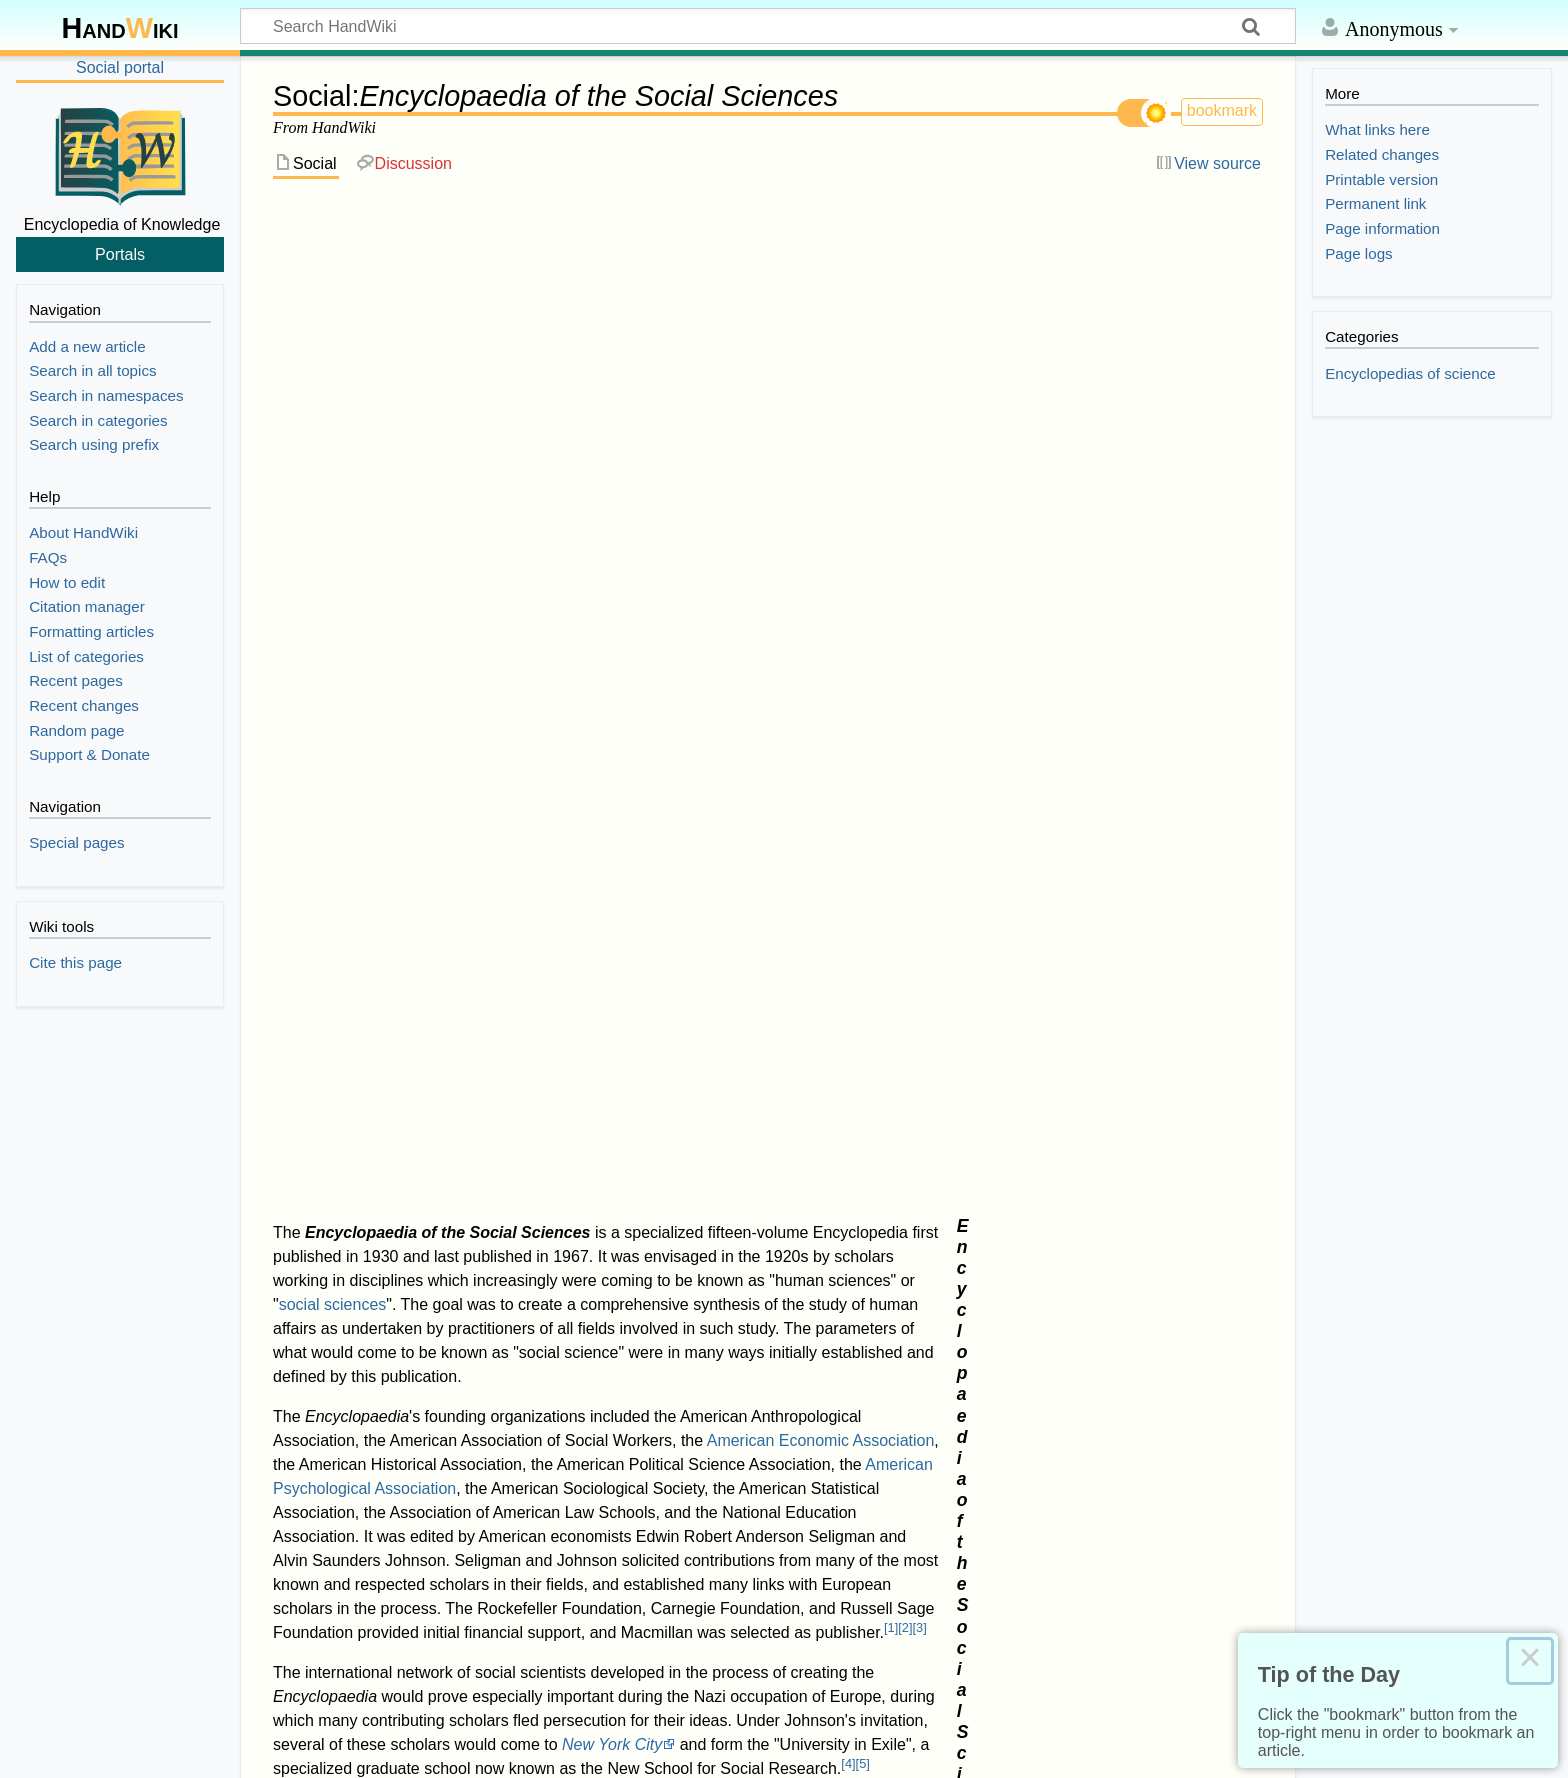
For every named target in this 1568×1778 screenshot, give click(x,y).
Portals (120, 254)
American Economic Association (821, 430)
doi (322, 1155)
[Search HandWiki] (768, 26)
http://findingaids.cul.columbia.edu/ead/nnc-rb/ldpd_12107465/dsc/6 (528, 1069)
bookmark (1222, 110)
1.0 (332, 1043)
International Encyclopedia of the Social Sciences (474, 922)
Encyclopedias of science (417, 1489)
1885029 (392, 1112)
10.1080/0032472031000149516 (440, 1155)
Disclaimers (302, 1749)
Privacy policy (65, 1749)
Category (281, 1489)
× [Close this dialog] (1530, 1661)
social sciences (333, 294)
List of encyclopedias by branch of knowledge (460, 898)
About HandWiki (187, 1749)
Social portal (120, 67)
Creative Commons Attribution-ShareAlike (352, 1709)
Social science (1103, 421)
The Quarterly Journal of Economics (852, 1091)
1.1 (352, 1043)
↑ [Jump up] (316, 1091)
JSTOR (336, 1112)
